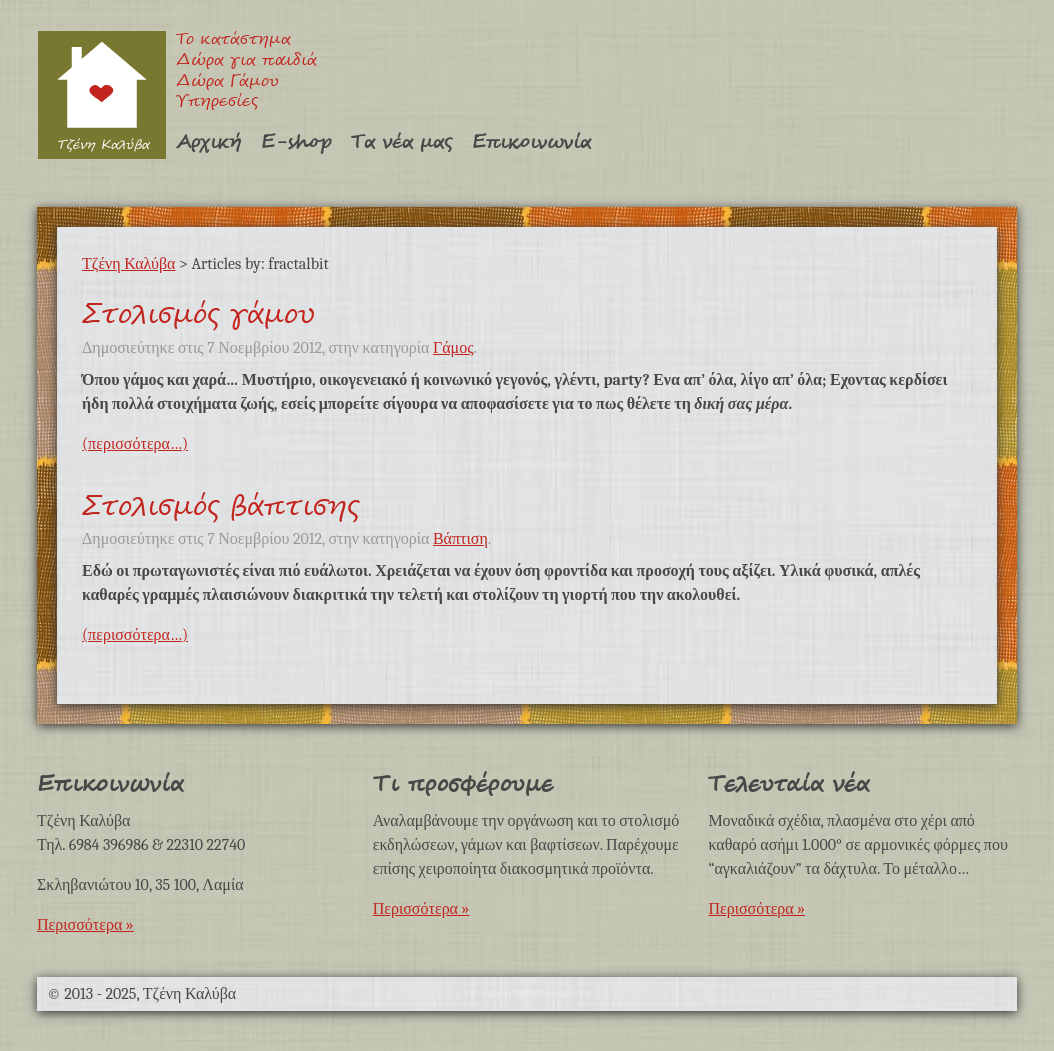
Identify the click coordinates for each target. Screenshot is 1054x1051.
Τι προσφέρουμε (463, 784)
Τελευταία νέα (788, 784)
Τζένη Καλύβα (101, 94)
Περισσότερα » (85, 925)
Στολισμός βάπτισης (220, 507)
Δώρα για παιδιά (246, 61)
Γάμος (453, 348)
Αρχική (208, 142)
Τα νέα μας (401, 142)
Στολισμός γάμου (199, 315)
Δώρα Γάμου (227, 82)
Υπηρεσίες (217, 102)
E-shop (296, 142)
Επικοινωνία (531, 142)
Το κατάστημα (233, 40)
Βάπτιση (460, 539)
